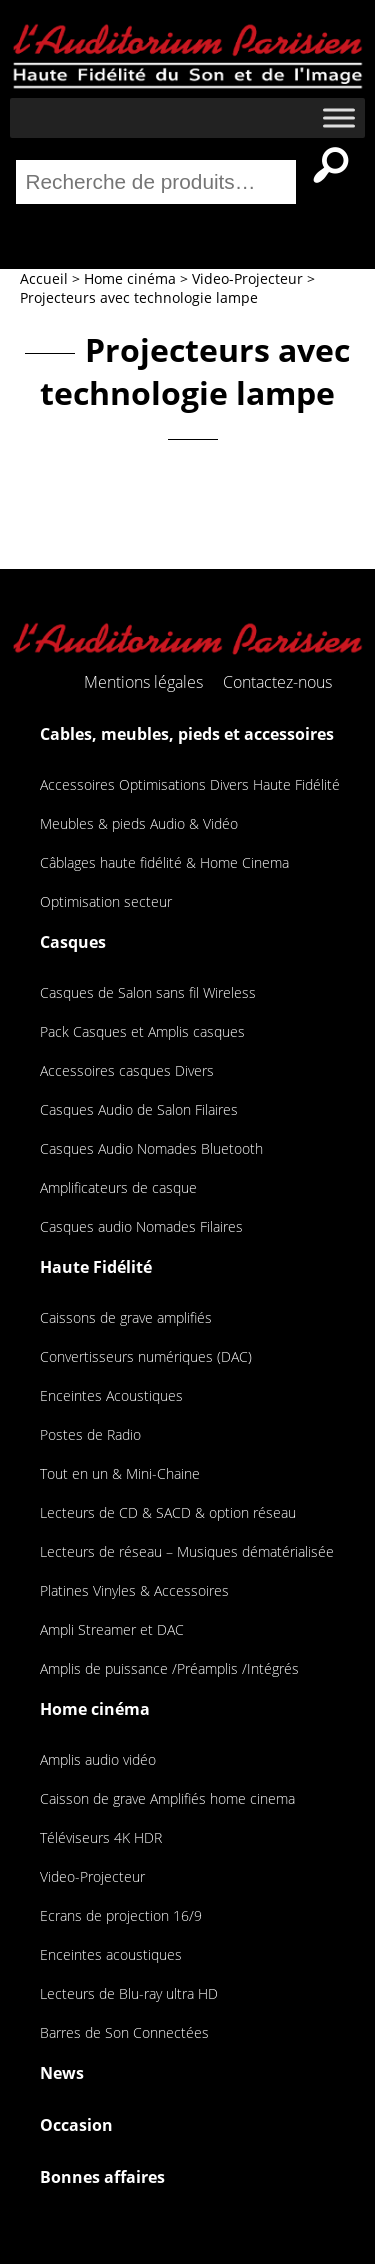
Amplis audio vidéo (98, 1759)
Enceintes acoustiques (111, 1954)
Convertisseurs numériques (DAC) (146, 1356)
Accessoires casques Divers (127, 1070)
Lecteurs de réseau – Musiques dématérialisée (187, 1551)
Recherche (331, 165)
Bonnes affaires (102, 2177)
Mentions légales (143, 682)
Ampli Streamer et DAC (112, 1629)
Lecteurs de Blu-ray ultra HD (129, 1993)
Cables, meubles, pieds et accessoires (187, 734)
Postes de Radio (90, 1434)
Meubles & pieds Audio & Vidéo (139, 823)
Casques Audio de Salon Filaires (139, 1109)
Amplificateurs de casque (118, 1187)
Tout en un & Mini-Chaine (120, 1473)
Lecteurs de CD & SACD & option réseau (168, 1512)
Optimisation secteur (106, 901)
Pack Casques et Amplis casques (142, 1031)
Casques (73, 942)
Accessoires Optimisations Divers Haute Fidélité (190, 784)
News (62, 2073)
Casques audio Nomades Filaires (141, 1226)
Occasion (76, 2125)
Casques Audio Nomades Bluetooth (151, 1148)
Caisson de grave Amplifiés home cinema (167, 1798)
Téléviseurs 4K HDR (101, 1837)
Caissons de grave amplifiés (126, 1317)
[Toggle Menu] (339, 117)
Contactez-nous (277, 682)
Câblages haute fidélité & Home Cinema (164, 862)
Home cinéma (95, 1709)
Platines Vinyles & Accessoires (134, 1590)
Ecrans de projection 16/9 (121, 1915)
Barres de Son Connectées (124, 2032)
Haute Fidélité (96, 1267)
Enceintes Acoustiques (111, 1395)
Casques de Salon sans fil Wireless (148, 992)
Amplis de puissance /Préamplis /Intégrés (169, 1668)
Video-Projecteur (92, 1876)
